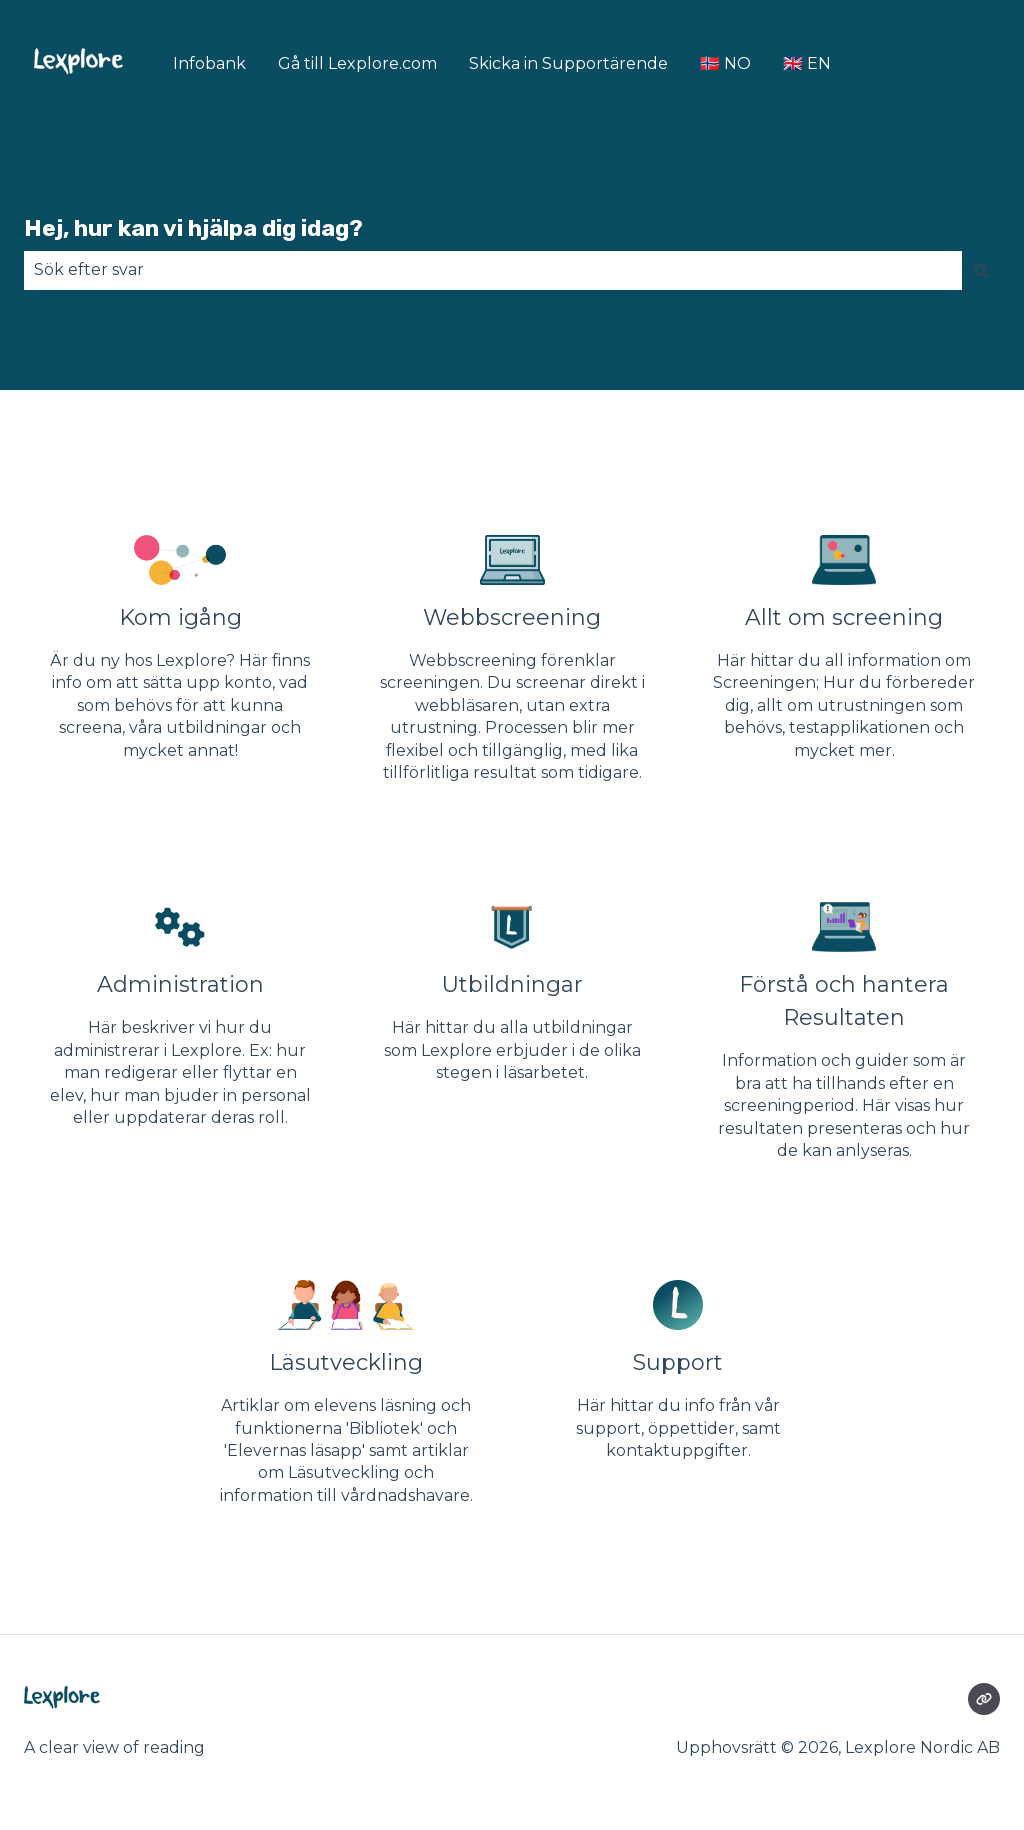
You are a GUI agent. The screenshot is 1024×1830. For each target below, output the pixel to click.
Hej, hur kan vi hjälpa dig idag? (193, 228)
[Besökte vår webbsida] (984, 1699)
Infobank (209, 63)
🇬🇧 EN (807, 63)
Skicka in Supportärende (568, 63)
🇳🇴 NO (725, 63)
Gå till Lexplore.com (357, 63)
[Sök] (981, 270)
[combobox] (493, 270)
